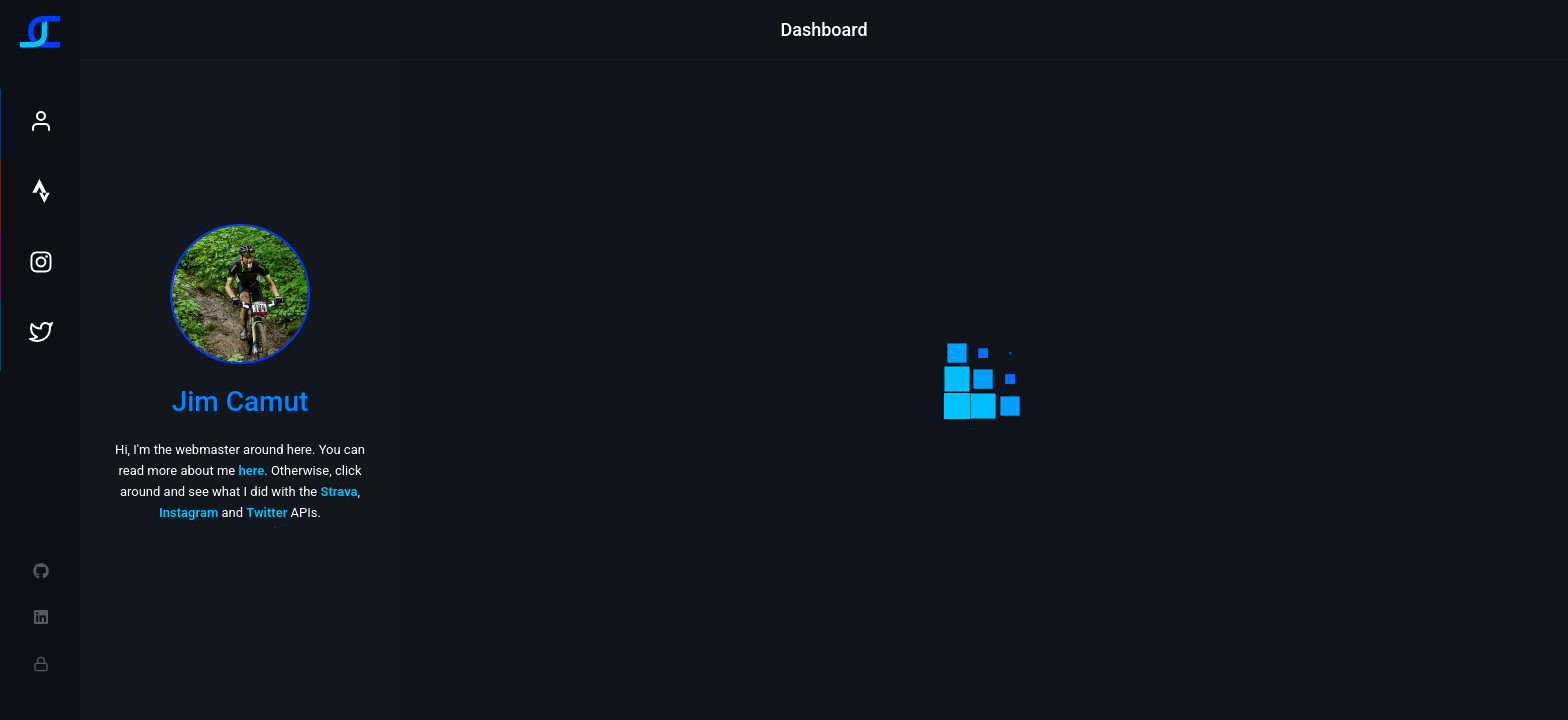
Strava (338, 491)
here (251, 470)
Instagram (188, 512)
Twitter (266, 512)
